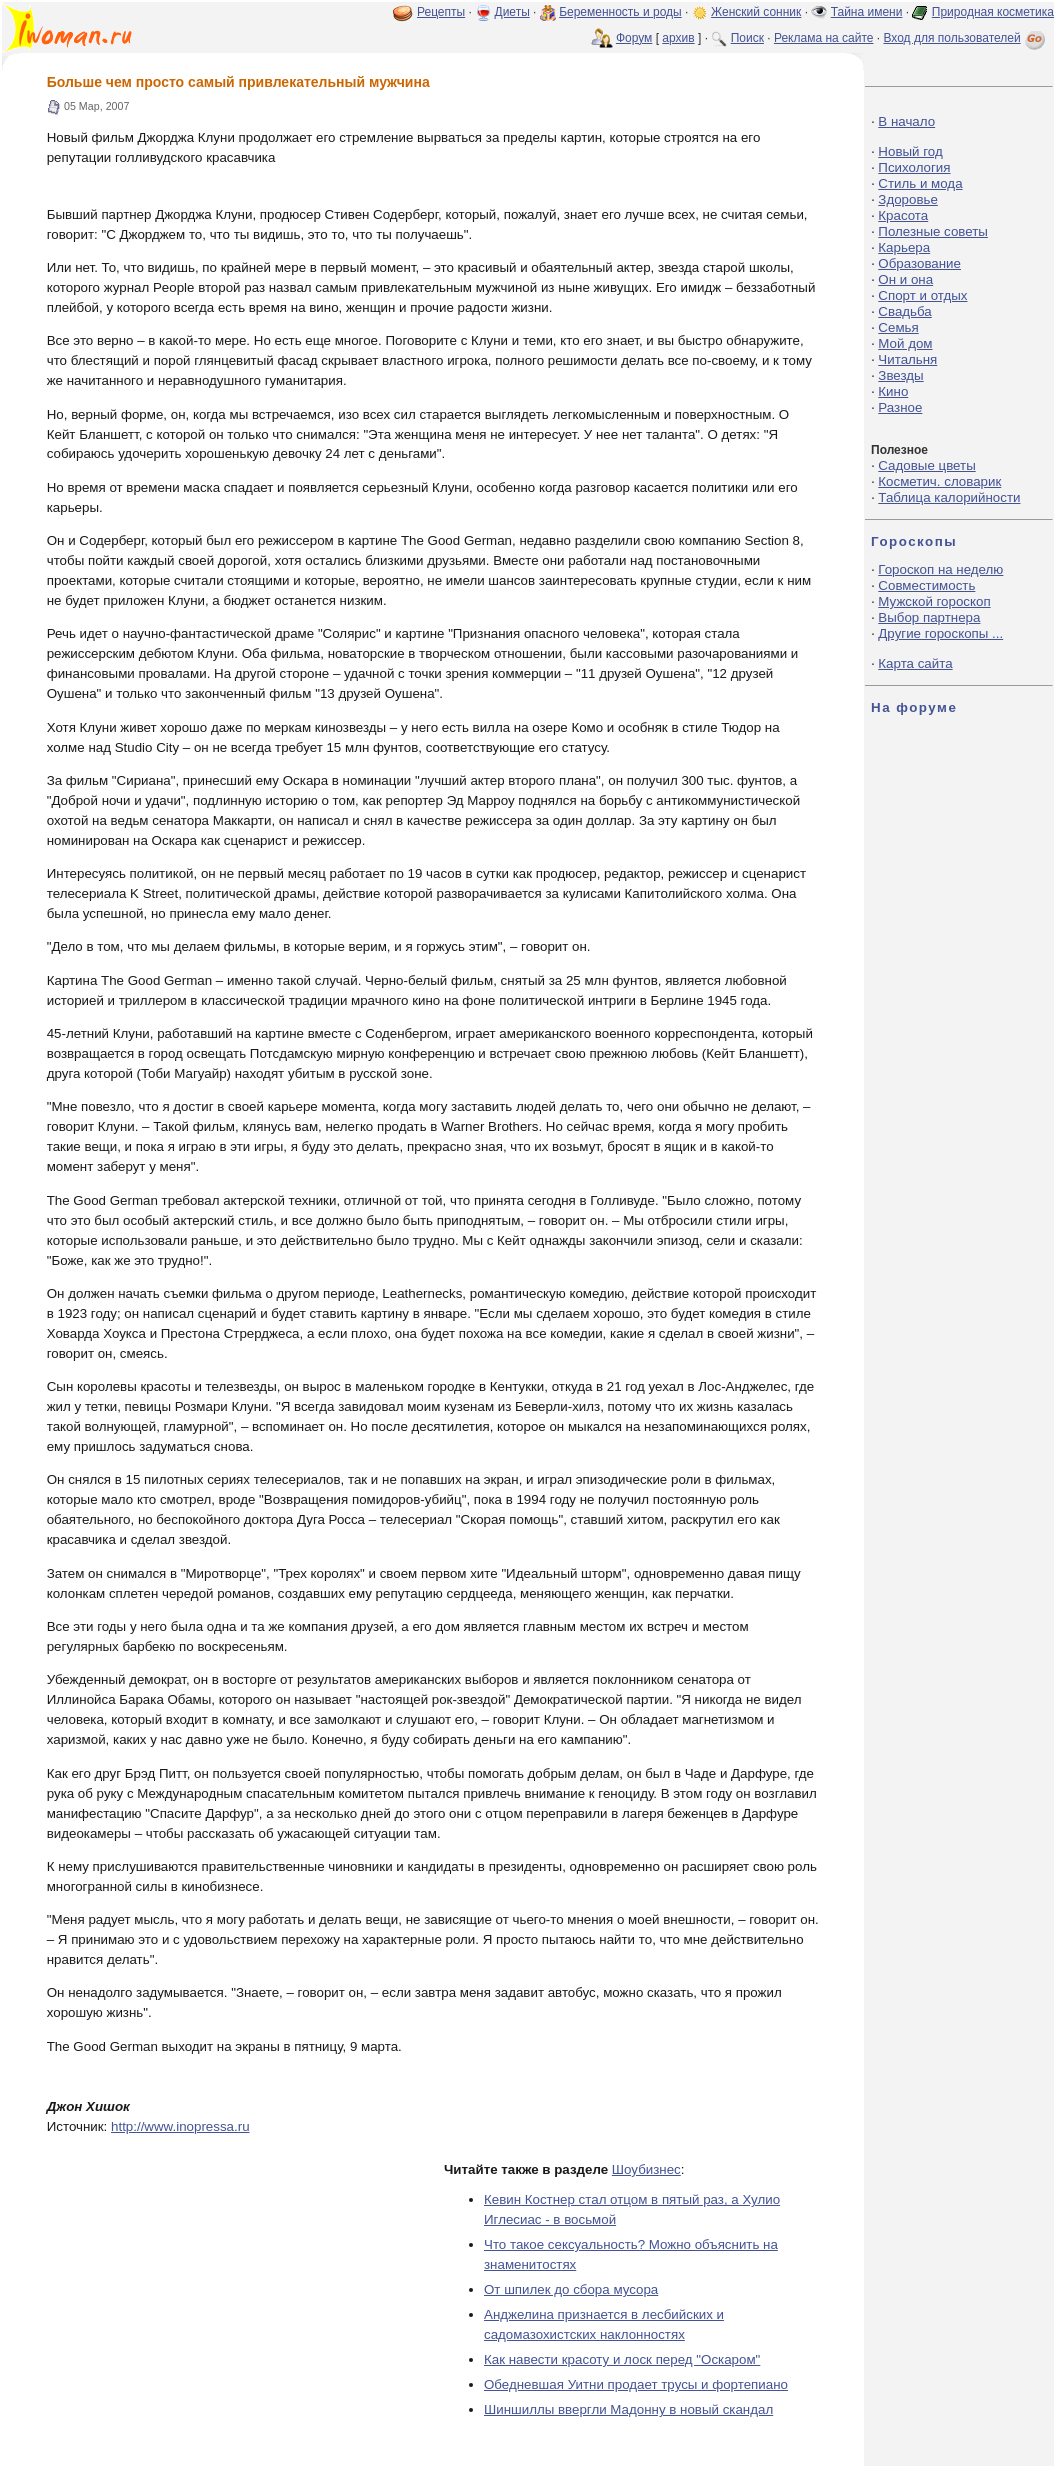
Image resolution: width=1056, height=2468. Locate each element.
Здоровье (908, 199)
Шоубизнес (646, 2169)
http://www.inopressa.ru (180, 2126)
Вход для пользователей (966, 38)
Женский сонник (756, 12)
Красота (903, 215)
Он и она (905, 279)
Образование (919, 263)
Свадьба (904, 311)
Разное (900, 407)
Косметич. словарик (939, 481)
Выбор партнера (929, 617)
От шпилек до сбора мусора (571, 2289)
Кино (893, 391)
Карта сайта (915, 663)
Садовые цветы (926, 465)
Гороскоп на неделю (940, 569)
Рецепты (441, 12)
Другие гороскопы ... (940, 633)
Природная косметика (993, 12)
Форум (634, 38)
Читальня (907, 359)
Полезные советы (933, 231)
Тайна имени (867, 12)
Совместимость (926, 585)
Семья (898, 327)
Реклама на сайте (824, 38)
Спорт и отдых (922, 295)
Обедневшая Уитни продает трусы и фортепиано (636, 2384)
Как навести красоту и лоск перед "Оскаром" (622, 2359)
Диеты (512, 12)
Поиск (747, 38)
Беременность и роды (620, 12)
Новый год (910, 151)
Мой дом (905, 343)
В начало (906, 121)
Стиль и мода (920, 183)
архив (678, 38)
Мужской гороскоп (934, 601)
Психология (914, 167)
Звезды (900, 375)
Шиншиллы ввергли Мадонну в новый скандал (628, 2409)
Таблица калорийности (949, 497)
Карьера (904, 247)
